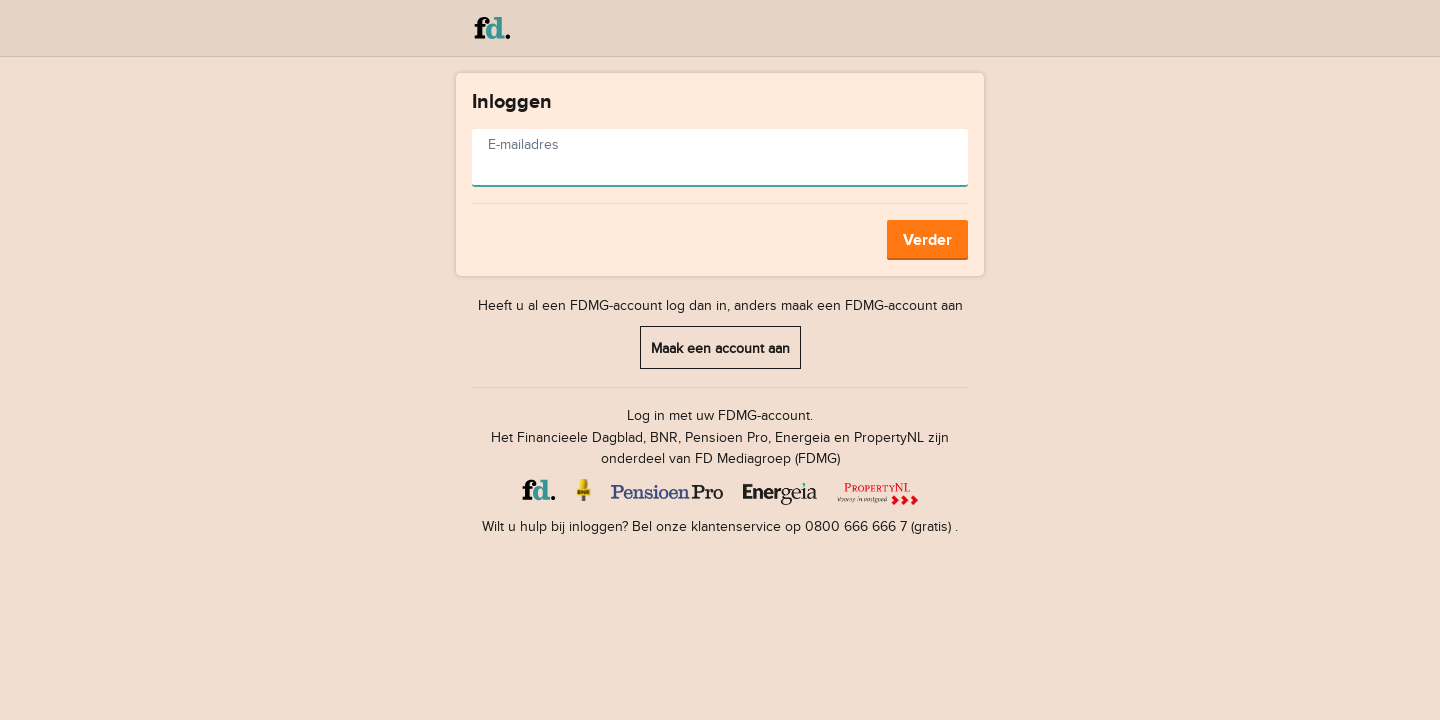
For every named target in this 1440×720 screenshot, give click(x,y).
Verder (927, 239)
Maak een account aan (720, 347)
